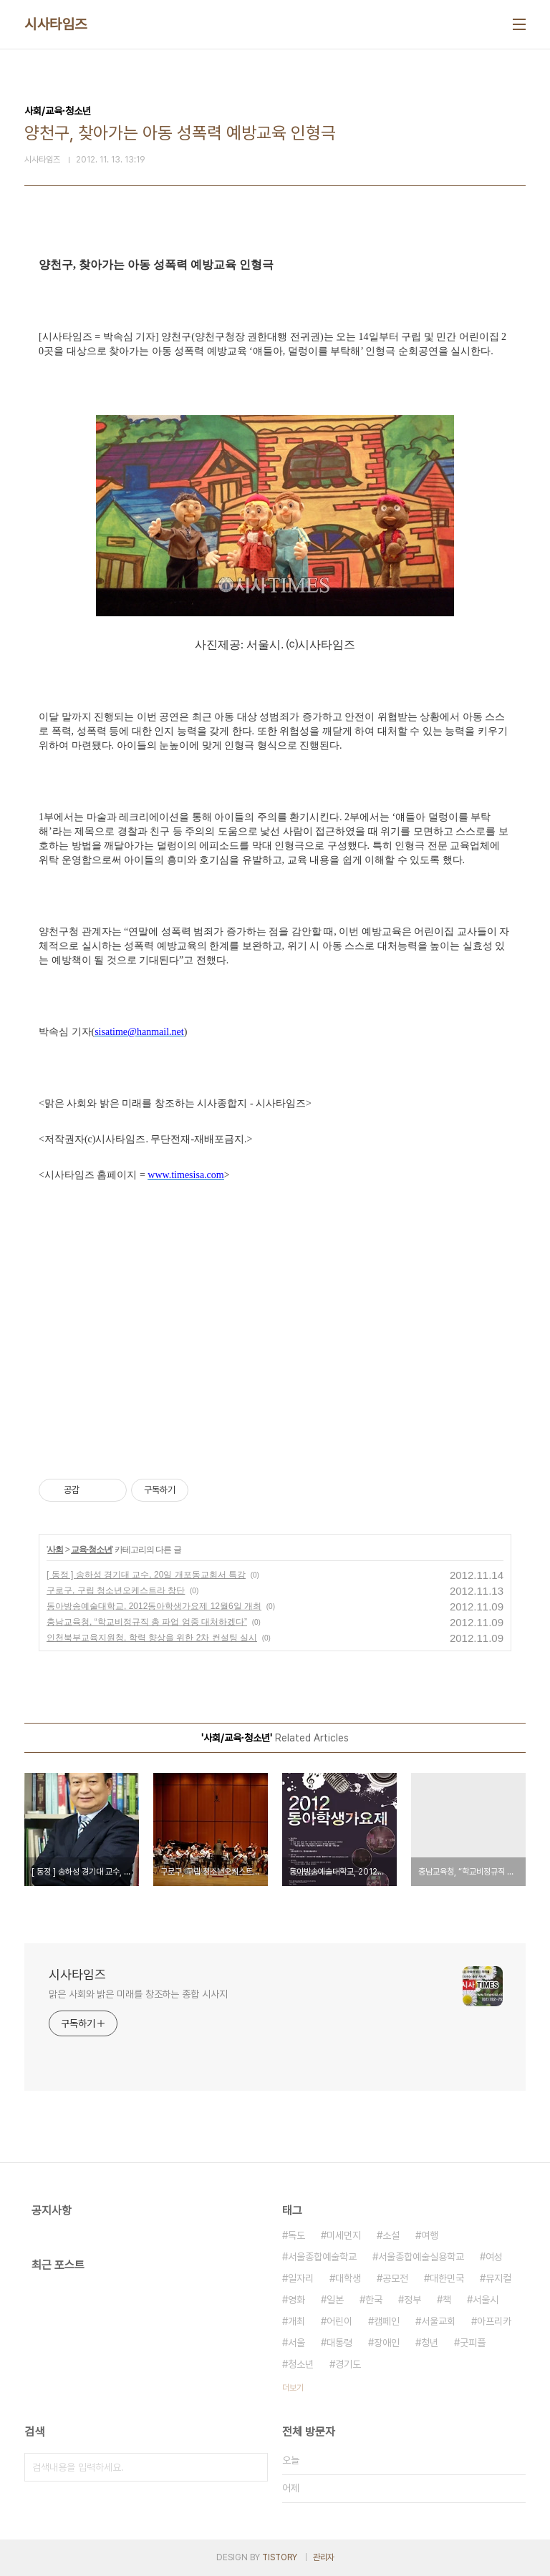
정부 (412, 2299)
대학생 (348, 2278)
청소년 (301, 2364)
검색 (253, 2467)
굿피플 (473, 2342)
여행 (429, 2235)
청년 (429, 2342)
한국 (373, 2299)
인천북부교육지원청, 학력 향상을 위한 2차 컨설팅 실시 (152, 1638)
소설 (391, 2235)
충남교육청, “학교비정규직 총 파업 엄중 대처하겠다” (147, 1622)
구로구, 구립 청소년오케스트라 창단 (116, 1590)
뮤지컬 (498, 2278)
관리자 (323, 2557)
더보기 (293, 2388)
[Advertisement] (275, 1317)
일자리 (301, 2278)
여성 (494, 2256)
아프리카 (494, 2321)
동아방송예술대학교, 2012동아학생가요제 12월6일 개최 (154, 1606)
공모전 (395, 2278)
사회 (55, 1550)
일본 (335, 2299)
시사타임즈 (55, 24)
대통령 (339, 2342)
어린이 (339, 2321)
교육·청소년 (91, 1550)
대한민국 (447, 2278)
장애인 (387, 2342)
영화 (296, 2299)
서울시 (485, 2299)
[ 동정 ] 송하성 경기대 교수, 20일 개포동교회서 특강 (146, 1575)
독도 (296, 2235)
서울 (296, 2342)
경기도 (348, 2364)
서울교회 (438, 2321)
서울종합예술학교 (322, 2256)
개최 (296, 2321)
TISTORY (279, 2557)
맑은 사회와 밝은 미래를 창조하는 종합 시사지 (138, 1994)
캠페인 (387, 2321)
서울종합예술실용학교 (421, 2256)
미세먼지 (344, 2235)
